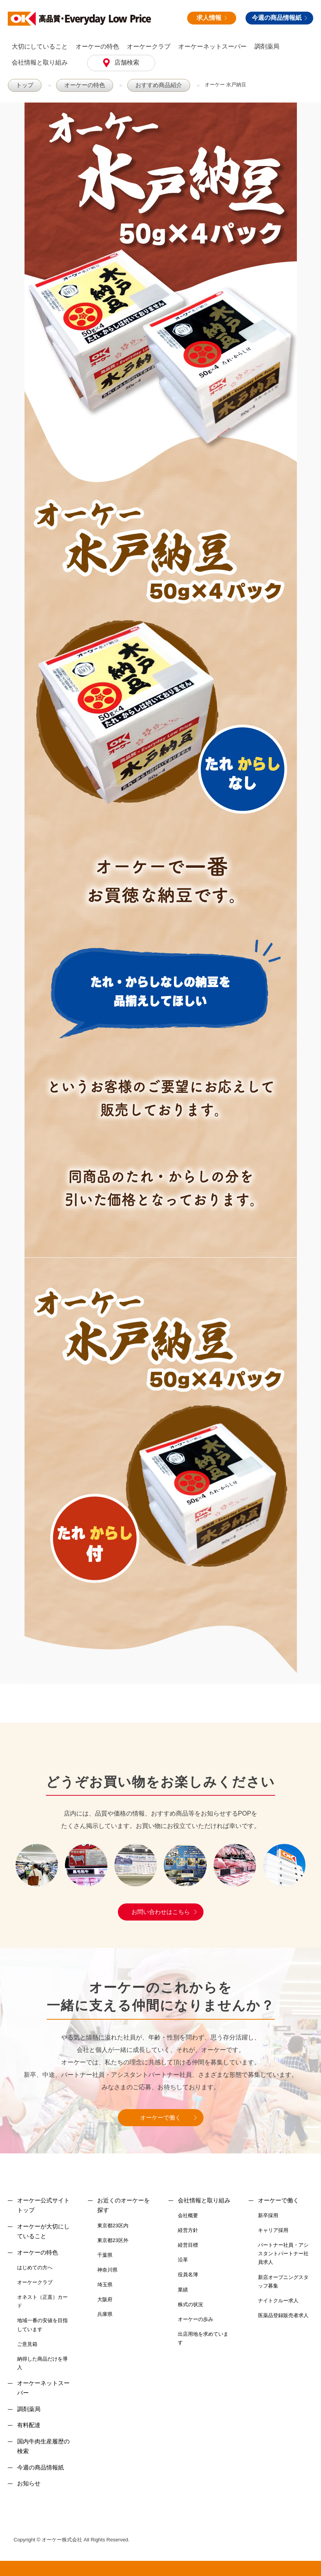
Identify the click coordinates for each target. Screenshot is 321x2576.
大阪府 (104, 2299)
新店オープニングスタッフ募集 (283, 2281)
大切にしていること (40, 46)
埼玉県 (104, 2284)
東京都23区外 (112, 2240)
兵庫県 (104, 2314)
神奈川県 (107, 2269)
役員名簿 (188, 2274)
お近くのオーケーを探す (123, 2205)
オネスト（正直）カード (42, 2301)
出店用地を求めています (203, 2338)
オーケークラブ (148, 46)
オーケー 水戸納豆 (212, 84)
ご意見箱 (27, 2344)
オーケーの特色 (97, 46)
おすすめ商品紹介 (148, 85)
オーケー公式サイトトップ (43, 2205)
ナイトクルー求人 (278, 2300)
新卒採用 (268, 2215)
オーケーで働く (160, 2117)
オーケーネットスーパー (212, 46)
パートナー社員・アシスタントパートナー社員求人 (283, 2253)
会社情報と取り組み (40, 62)
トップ (23, 85)
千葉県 (104, 2255)
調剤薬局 (266, 46)
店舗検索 (126, 62)
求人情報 (211, 17)
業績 (183, 2289)
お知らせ (28, 2483)
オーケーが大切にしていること (43, 2231)
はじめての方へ (35, 2267)
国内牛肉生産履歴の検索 (43, 2446)
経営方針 (188, 2230)
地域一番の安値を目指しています (42, 2324)
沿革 (183, 2259)
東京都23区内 (112, 2225)
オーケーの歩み (195, 2319)
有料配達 (28, 2424)
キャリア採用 (273, 2230)
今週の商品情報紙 (279, 17)
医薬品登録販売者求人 (283, 2315)
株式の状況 (190, 2304)
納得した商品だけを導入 (42, 2363)
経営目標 (188, 2244)
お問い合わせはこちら (161, 1911)
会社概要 (188, 2215)
